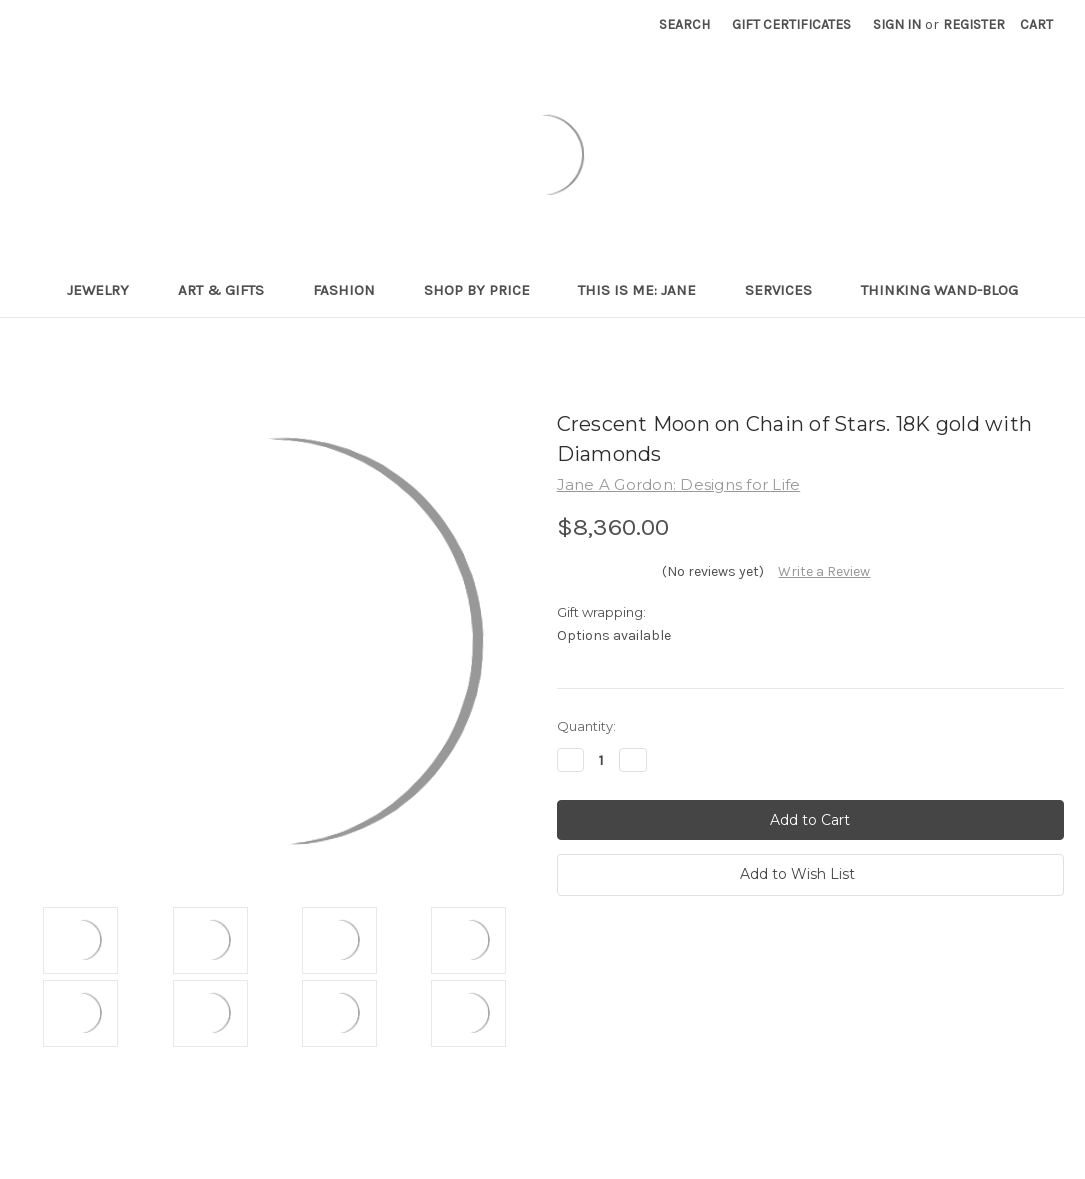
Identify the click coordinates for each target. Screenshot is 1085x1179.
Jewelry (106, 290)
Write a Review (824, 571)
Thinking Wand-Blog (939, 290)
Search (684, 24)
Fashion (352, 290)
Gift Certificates (791, 24)
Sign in (897, 24)
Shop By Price (485, 290)
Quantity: (586, 726)
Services (787, 290)
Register (974, 24)
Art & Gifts (229, 290)
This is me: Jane (645, 290)
